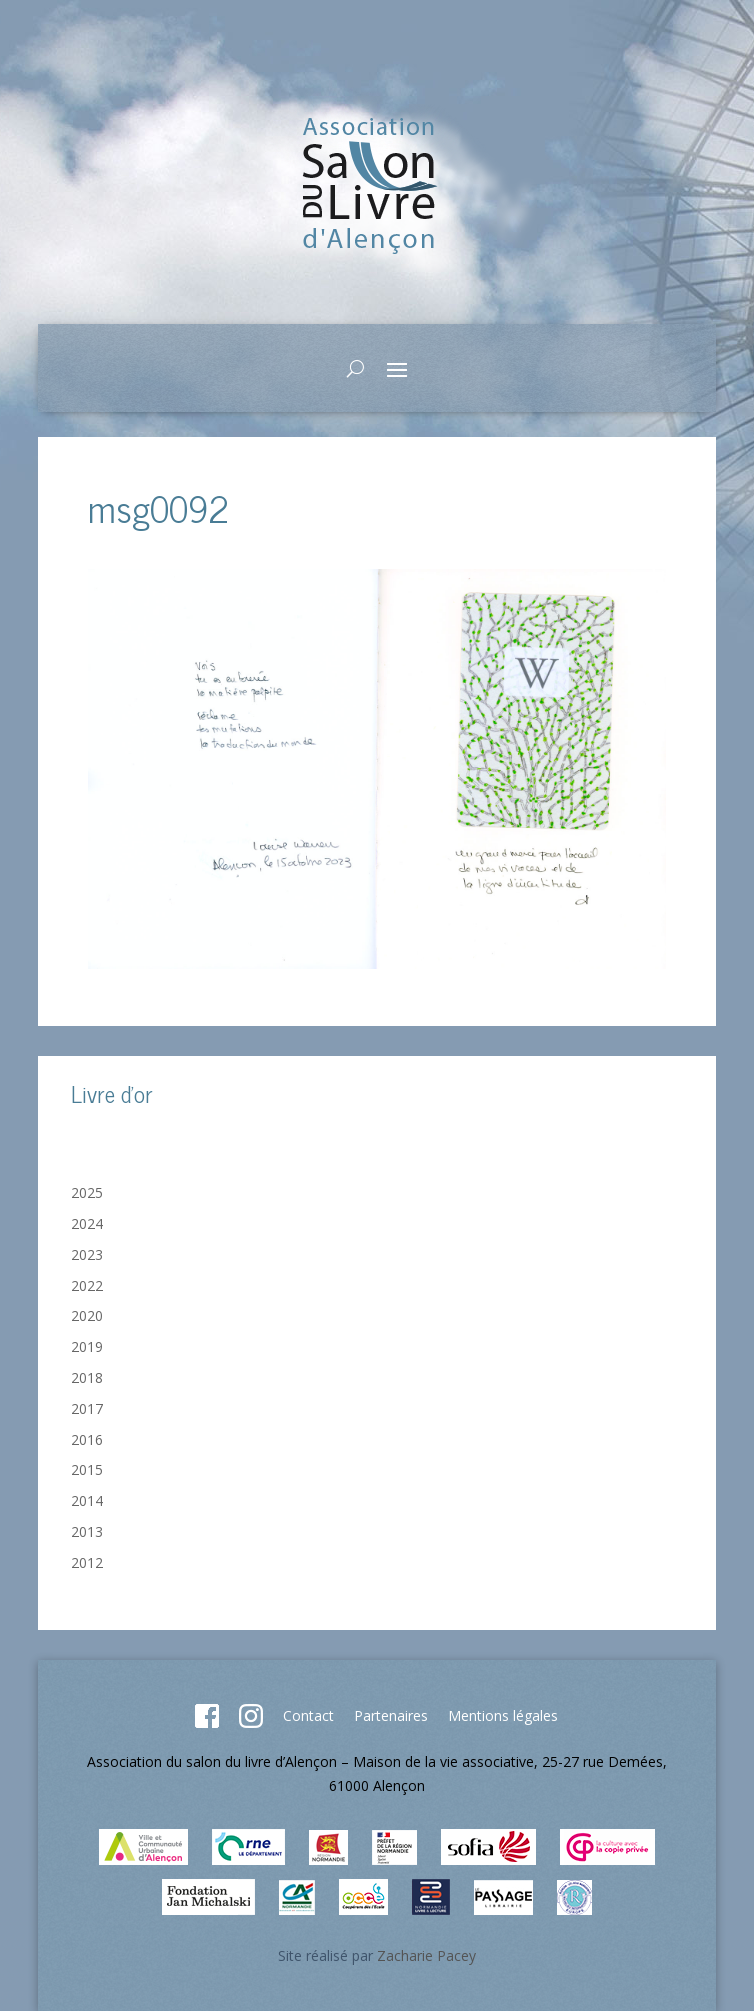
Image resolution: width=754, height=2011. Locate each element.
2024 (87, 1223)
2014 (87, 1500)
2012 (87, 1562)
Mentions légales (503, 1715)
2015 (87, 1469)
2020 (87, 1315)
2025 (87, 1192)
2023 (87, 1254)
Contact (308, 1715)
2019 (87, 1346)
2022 (87, 1285)
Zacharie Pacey (426, 1955)
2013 (87, 1531)
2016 (87, 1439)
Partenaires (391, 1715)
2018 (87, 1377)
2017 (87, 1408)
